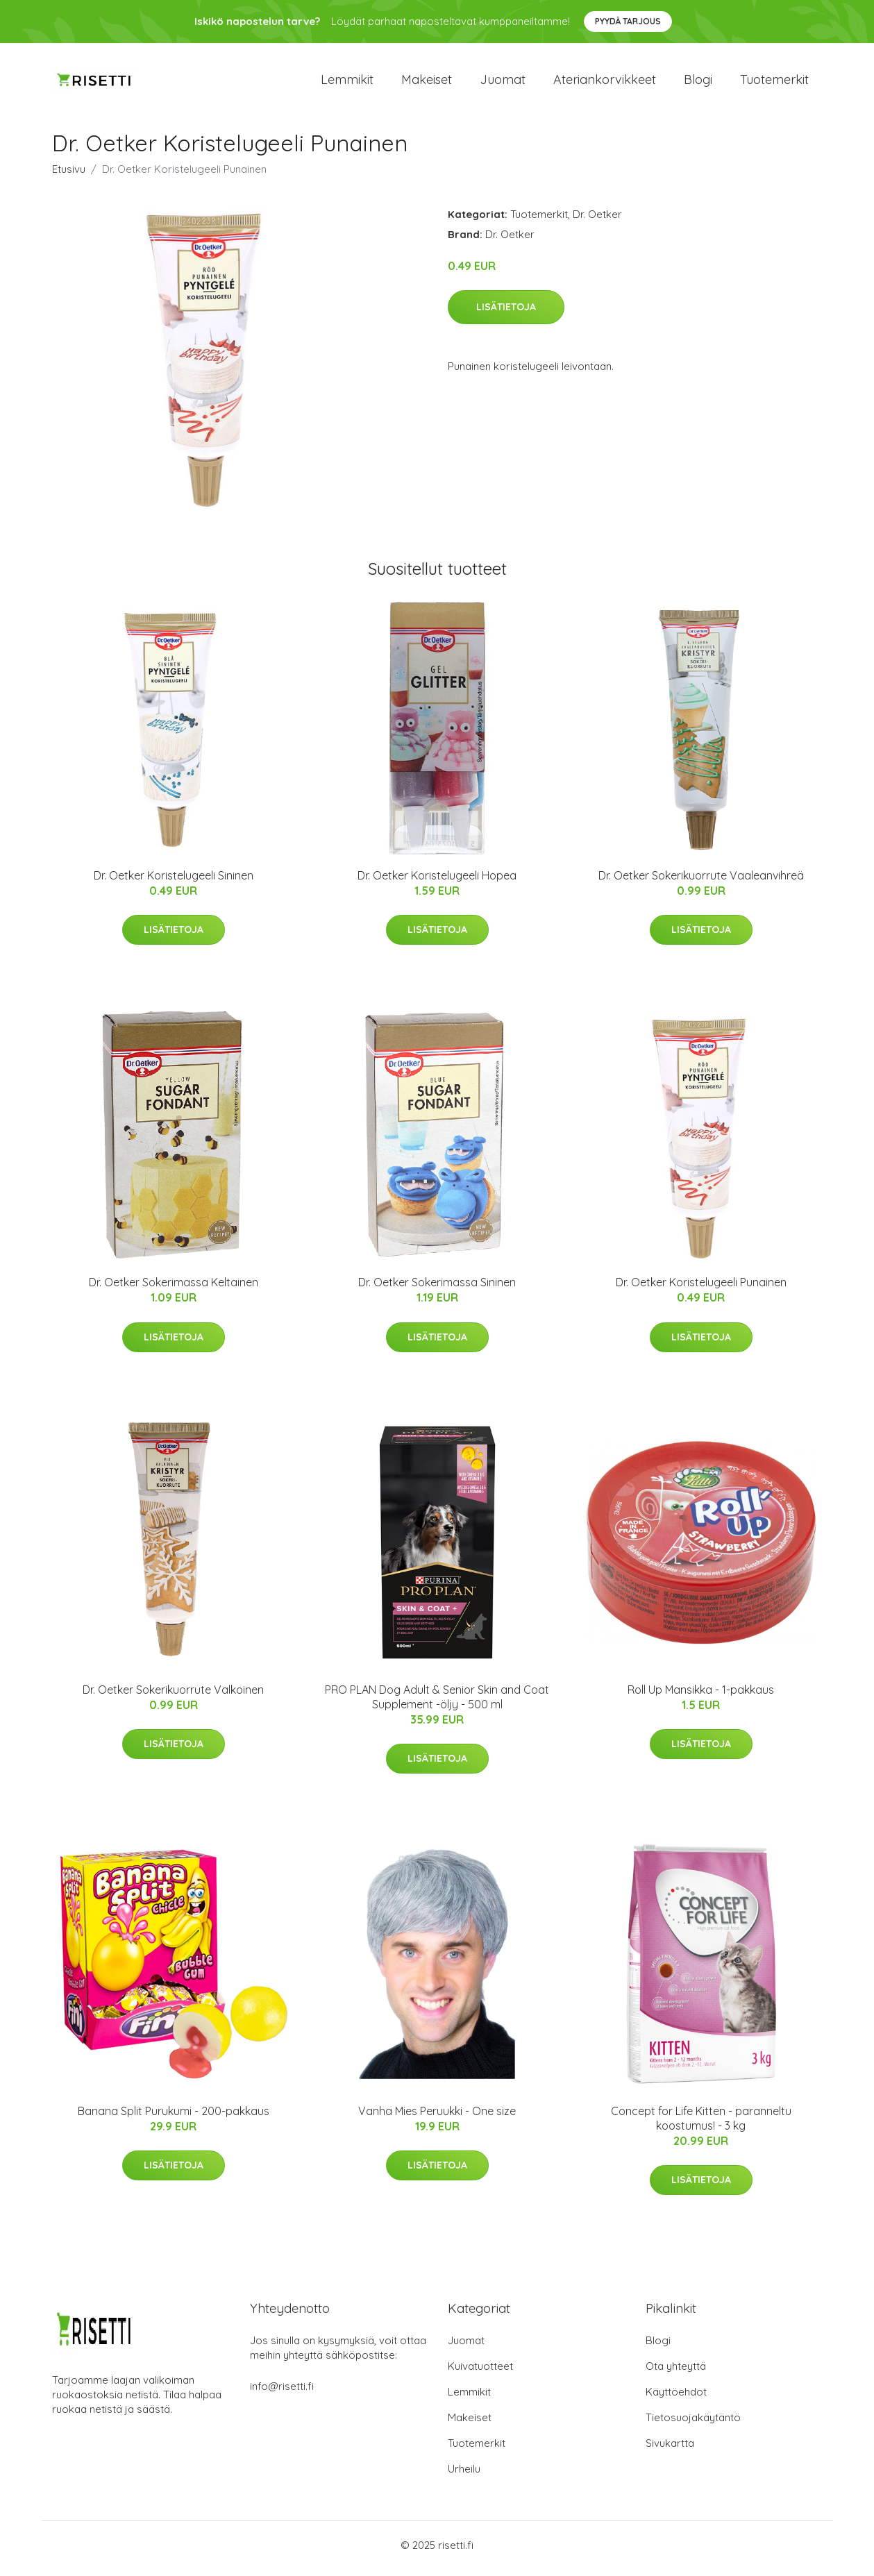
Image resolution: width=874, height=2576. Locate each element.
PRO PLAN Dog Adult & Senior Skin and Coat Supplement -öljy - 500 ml (437, 1704)
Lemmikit (347, 83)
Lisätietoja (506, 314)
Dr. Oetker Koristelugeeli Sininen (173, 882)
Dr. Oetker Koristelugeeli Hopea (437, 882)
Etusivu (68, 176)
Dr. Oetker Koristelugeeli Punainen (701, 1290)
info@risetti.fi (282, 2393)
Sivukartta (670, 2450)
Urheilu (464, 2475)
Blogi (698, 83)
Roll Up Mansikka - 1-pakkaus (701, 1696)
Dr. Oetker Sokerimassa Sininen (437, 1290)
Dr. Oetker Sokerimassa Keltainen (173, 1290)
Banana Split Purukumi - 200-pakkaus (173, 2118)
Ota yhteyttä (676, 2373)
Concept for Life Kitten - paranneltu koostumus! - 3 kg (701, 2125)
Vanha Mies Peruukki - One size (437, 2118)
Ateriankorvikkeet (604, 83)
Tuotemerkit (774, 83)
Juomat (503, 83)
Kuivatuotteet (480, 2373)
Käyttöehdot (676, 2398)
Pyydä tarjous (628, 21)
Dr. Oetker (597, 221)
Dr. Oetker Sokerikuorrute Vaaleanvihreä (701, 882)
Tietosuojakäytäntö (693, 2424)
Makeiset (426, 83)
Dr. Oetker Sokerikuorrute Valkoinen (173, 1696)
